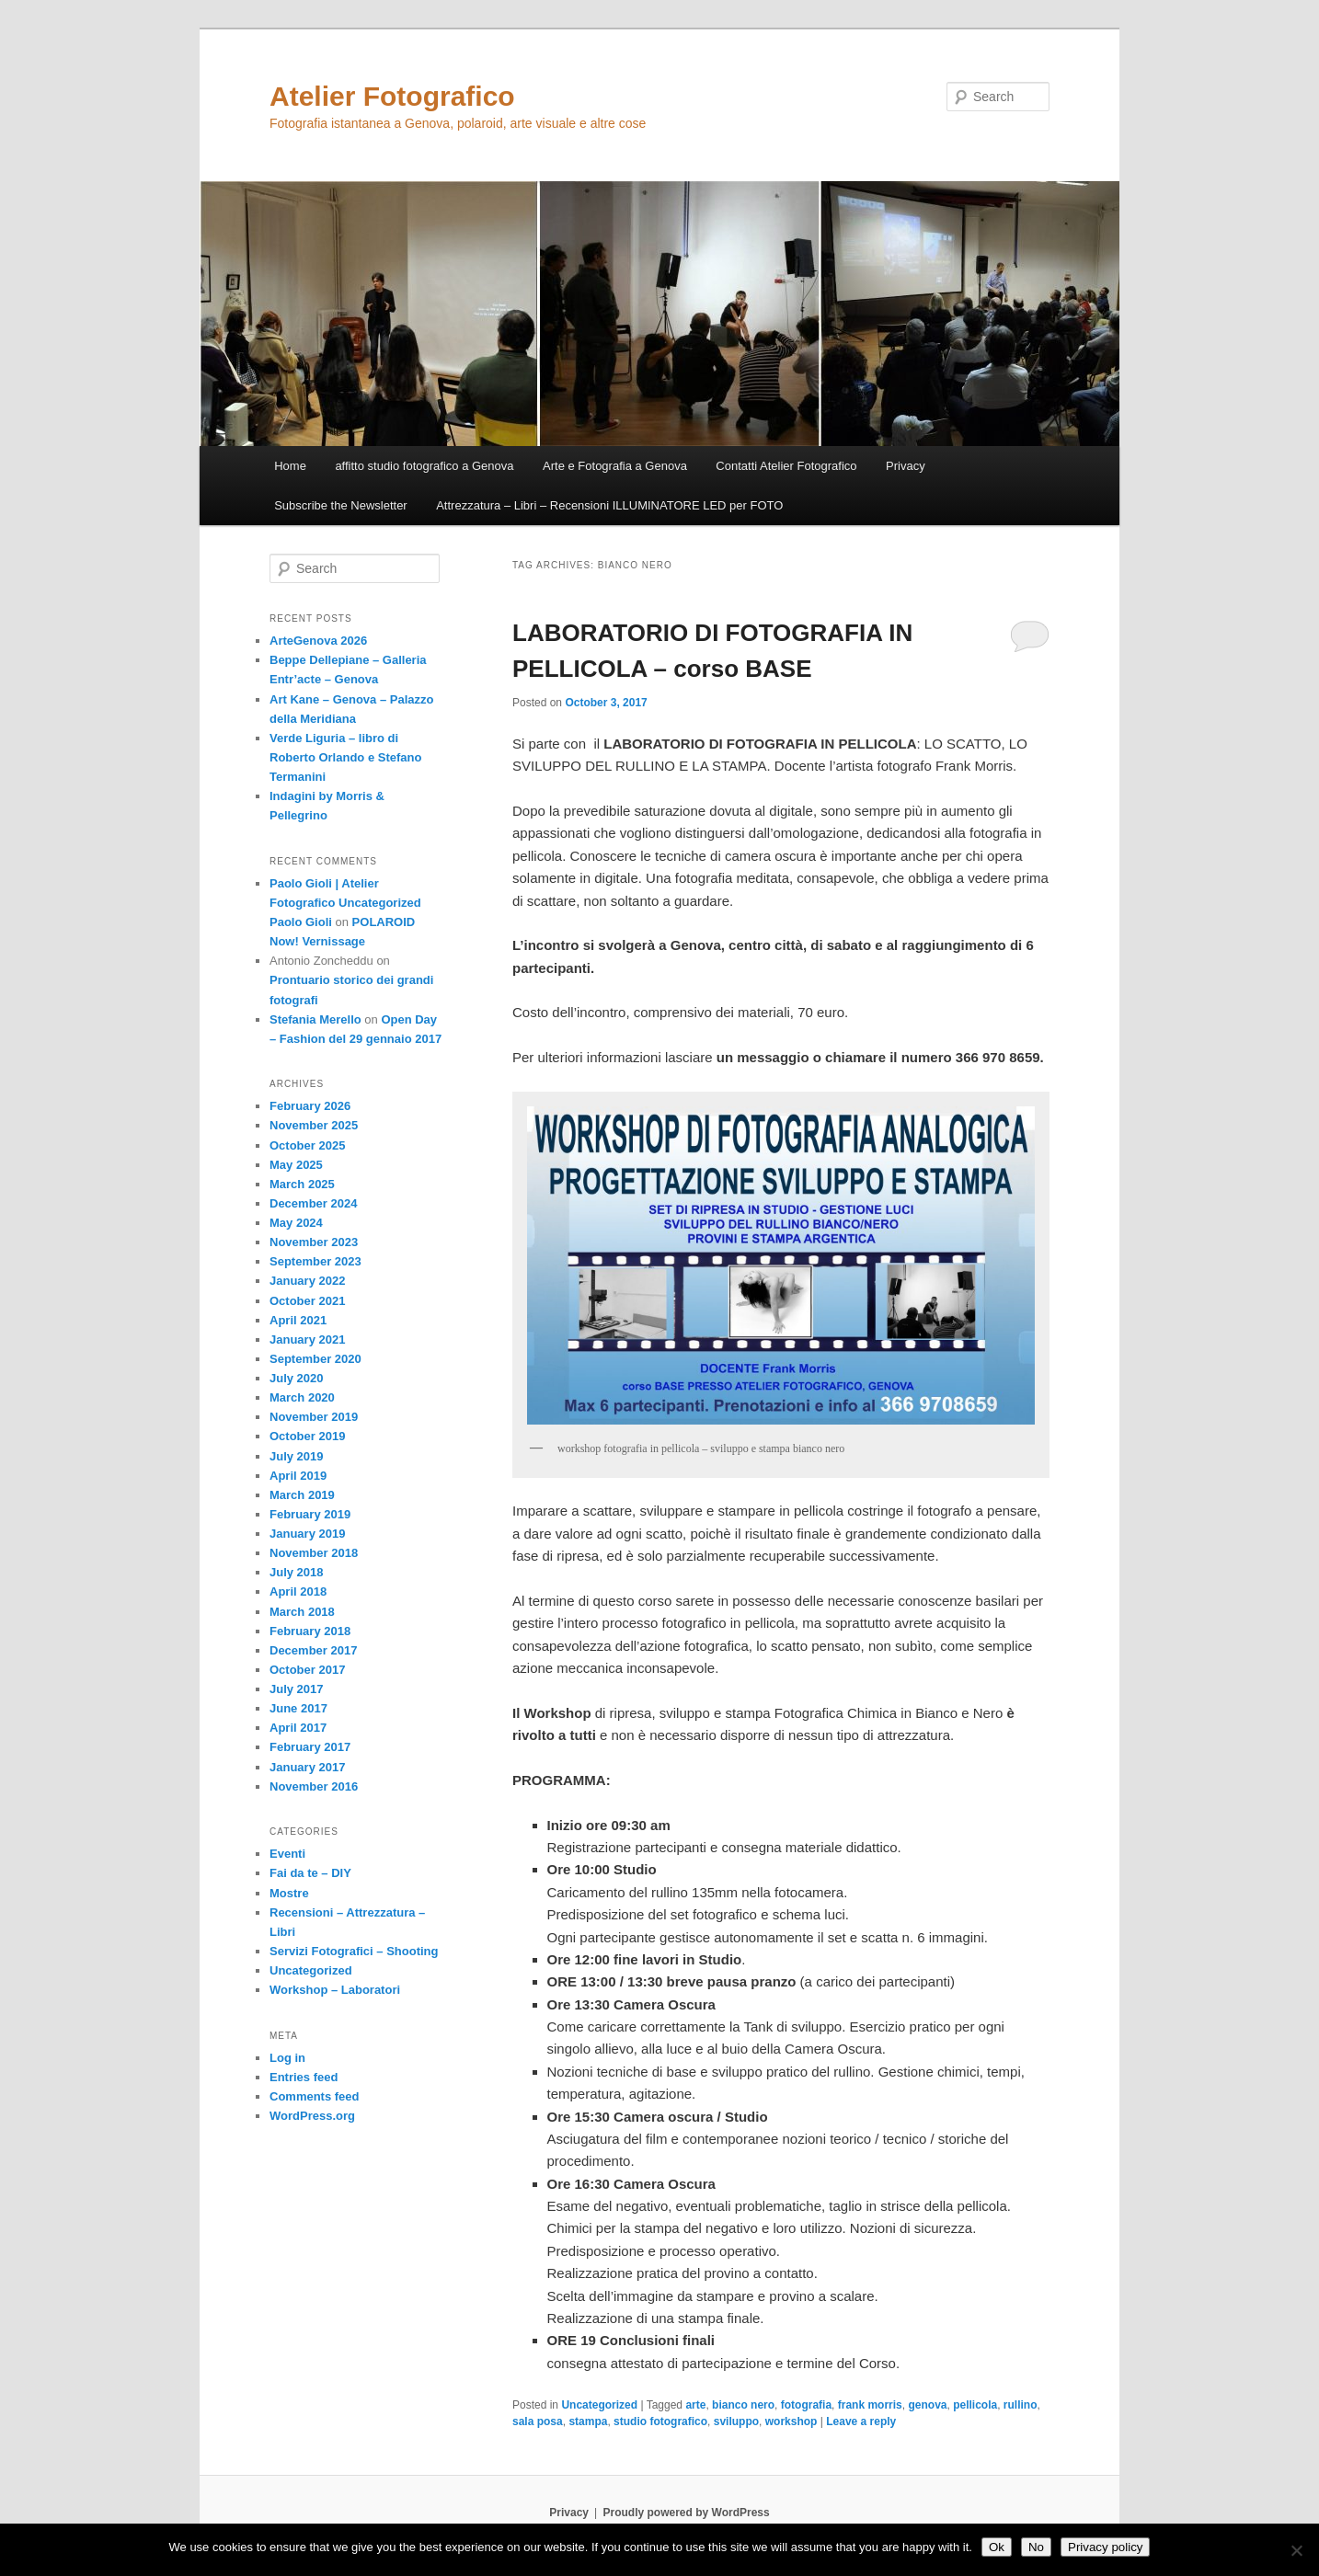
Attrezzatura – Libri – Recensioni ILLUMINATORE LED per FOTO (609, 505)
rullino (1021, 2405)
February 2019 (310, 1514)
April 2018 (298, 1591)
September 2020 (315, 1359)
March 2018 (302, 1612)
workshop (791, 2421)
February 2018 (310, 1631)
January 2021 (307, 1339)
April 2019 (298, 1476)
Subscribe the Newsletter (340, 505)
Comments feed (315, 2096)
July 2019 (297, 1456)
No (1036, 2547)
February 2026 (310, 1106)
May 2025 (296, 1165)
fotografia (806, 2405)
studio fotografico (660, 2421)
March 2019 (302, 1495)
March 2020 (302, 1397)
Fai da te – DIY (310, 1873)
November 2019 (314, 1417)
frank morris (870, 2405)
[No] (1296, 2550)
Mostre (289, 1893)
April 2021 (298, 1320)
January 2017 (307, 1767)
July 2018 (297, 1572)
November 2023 (314, 1242)
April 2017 (298, 1728)
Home (290, 466)
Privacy (905, 466)
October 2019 (307, 1436)
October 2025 (307, 1145)
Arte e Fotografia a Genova (615, 466)
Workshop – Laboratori (335, 1990)
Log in (287, 2058)
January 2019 (307, 1533)
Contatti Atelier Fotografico (786, 466)
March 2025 (302, 1184)
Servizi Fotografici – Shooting (354, 1951)
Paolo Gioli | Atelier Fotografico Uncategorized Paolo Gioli (345, 902)
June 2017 (298, 1708)
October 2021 (307, 1301)
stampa (587, 2421)
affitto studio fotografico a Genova (424, 466)
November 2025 (314, 1125)
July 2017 (297, 1689)
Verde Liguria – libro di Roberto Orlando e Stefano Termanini (345, 757)
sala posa (537, 2421)
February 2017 (310, 1747)
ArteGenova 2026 (318, 640)
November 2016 (314, 1786)
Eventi (287, 1853)
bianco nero (743, 2405)
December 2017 (313, 1650)
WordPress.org (312, 2116)
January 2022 (307, 1281)
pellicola (975, 2405)
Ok (996, 2547)
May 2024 (296, 1223)
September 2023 (315, 1261)
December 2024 (313, 1203)
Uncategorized (599, 2405)
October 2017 (307, 1670)
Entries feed (304, 2077)
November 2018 (314, 1553)
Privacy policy (1105, 2547)
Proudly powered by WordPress (686, 2512)
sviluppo (736, 2421)
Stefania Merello (315, 1019)
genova (927, 2405)
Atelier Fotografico (392, 96)
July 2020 (297, 1378)
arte (695, 2405)
